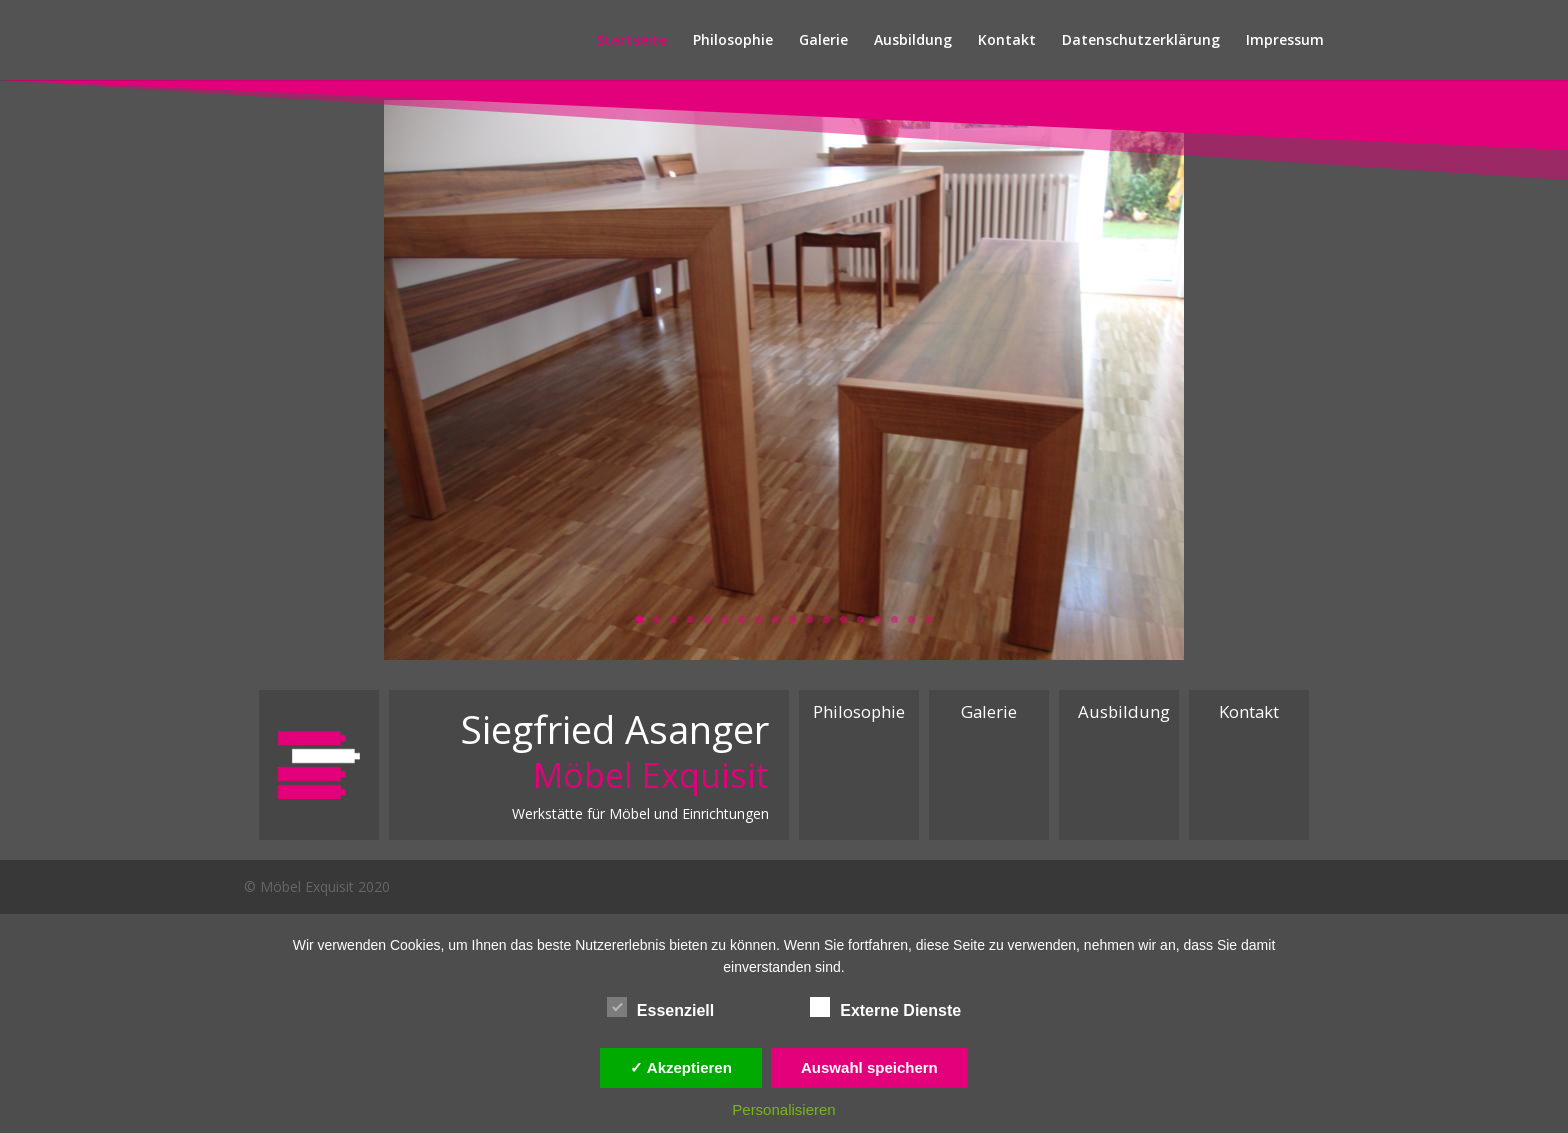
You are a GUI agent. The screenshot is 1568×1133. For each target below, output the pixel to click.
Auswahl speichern (869, 1067)
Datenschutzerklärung (1141, 41)
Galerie (823, 41)
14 (860, 619)
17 (911, 619)
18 (928, 619)
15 (877, 619)
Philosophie (733, 41)
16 (894, 619)
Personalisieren (783, 1109)
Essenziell (660, 1008)
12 (826, 619)
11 (809, 619)
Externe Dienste (885, 1008)
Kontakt (1007, 41)
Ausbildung (913, 41)
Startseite (631, 41)
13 (843, 619)
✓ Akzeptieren (681, 1067)
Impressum (1285, 41)
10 (792, 619)
